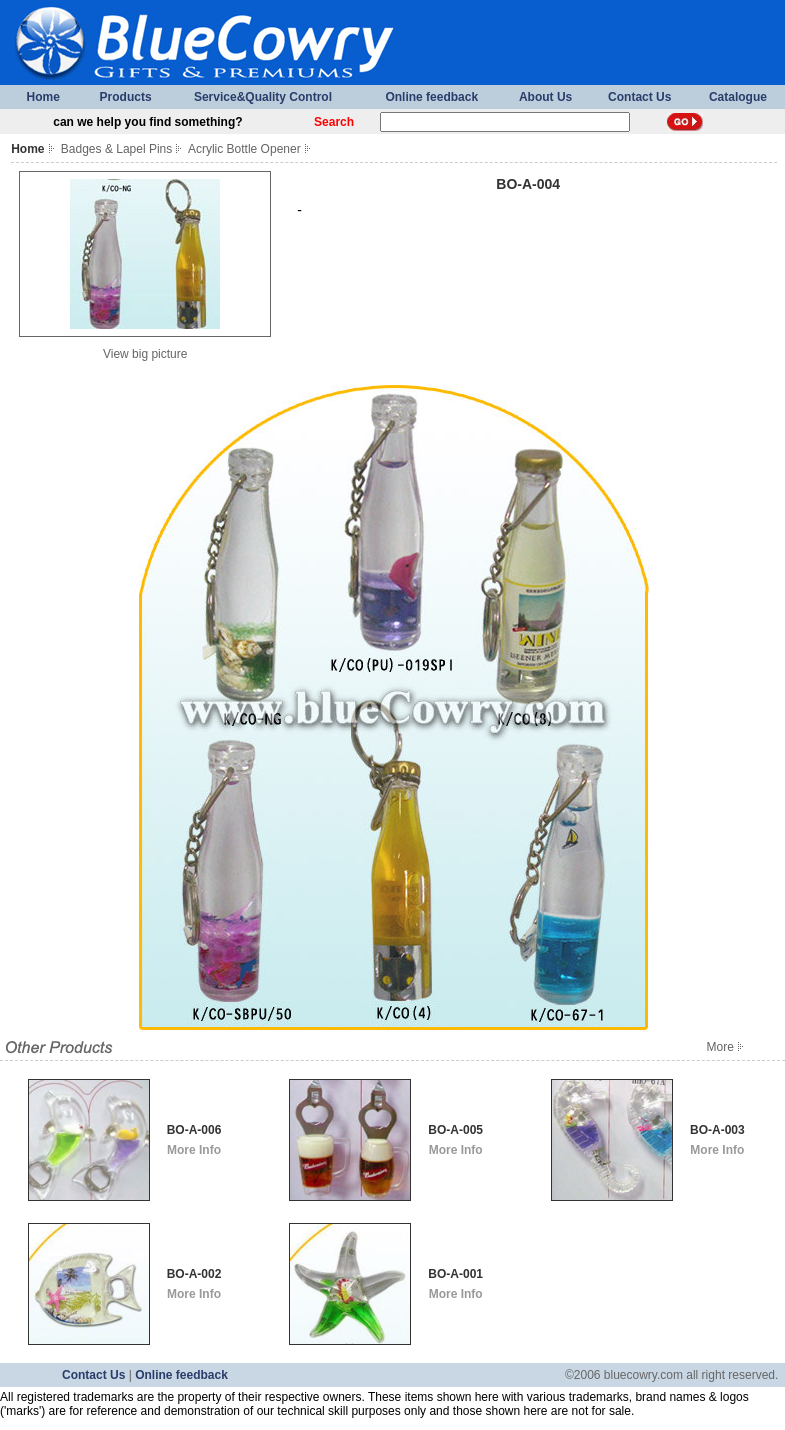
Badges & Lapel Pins (116, 149)
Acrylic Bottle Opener (244, 149)
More (727, 1047)
